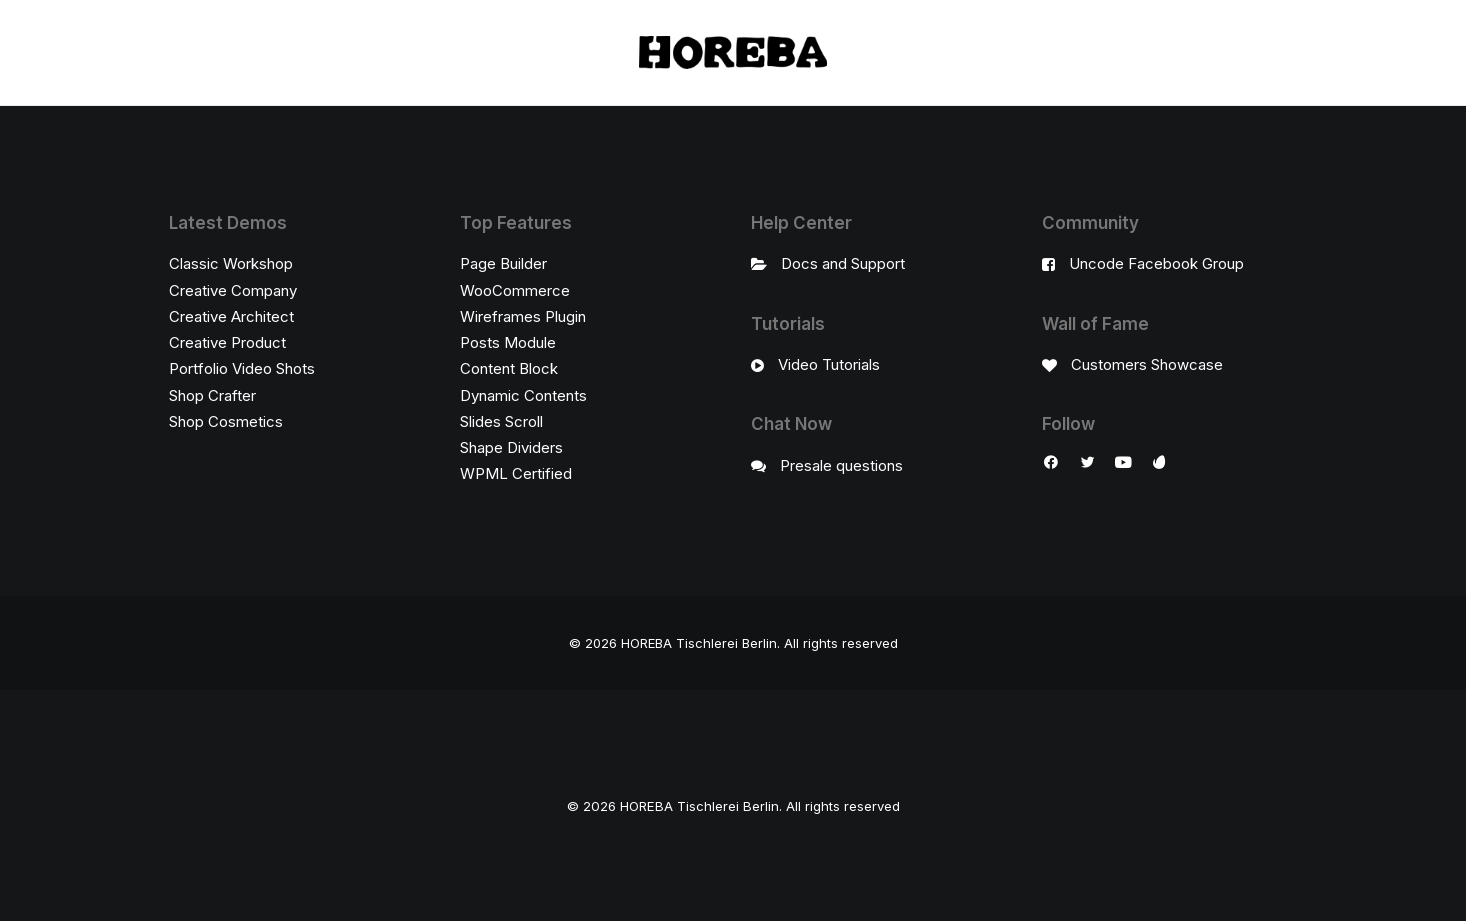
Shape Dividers (511, 447)
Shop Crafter (212, 395)
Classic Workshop (231, 263)
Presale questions (841, 465)
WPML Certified (516, 473)
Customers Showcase (1147, 364)
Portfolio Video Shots (242, 368)
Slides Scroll (501, 421)
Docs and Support (843, 263)
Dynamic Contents (523, 395)
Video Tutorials (829, 364)
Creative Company (233, 290)
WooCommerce (515, 290)
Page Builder (503, 263)
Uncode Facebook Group (1156, 263)
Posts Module (508, 342)
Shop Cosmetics (226, 421)
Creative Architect (231, 316)
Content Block (509, 368)
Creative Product (227, 342)
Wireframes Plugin (523, 316)
